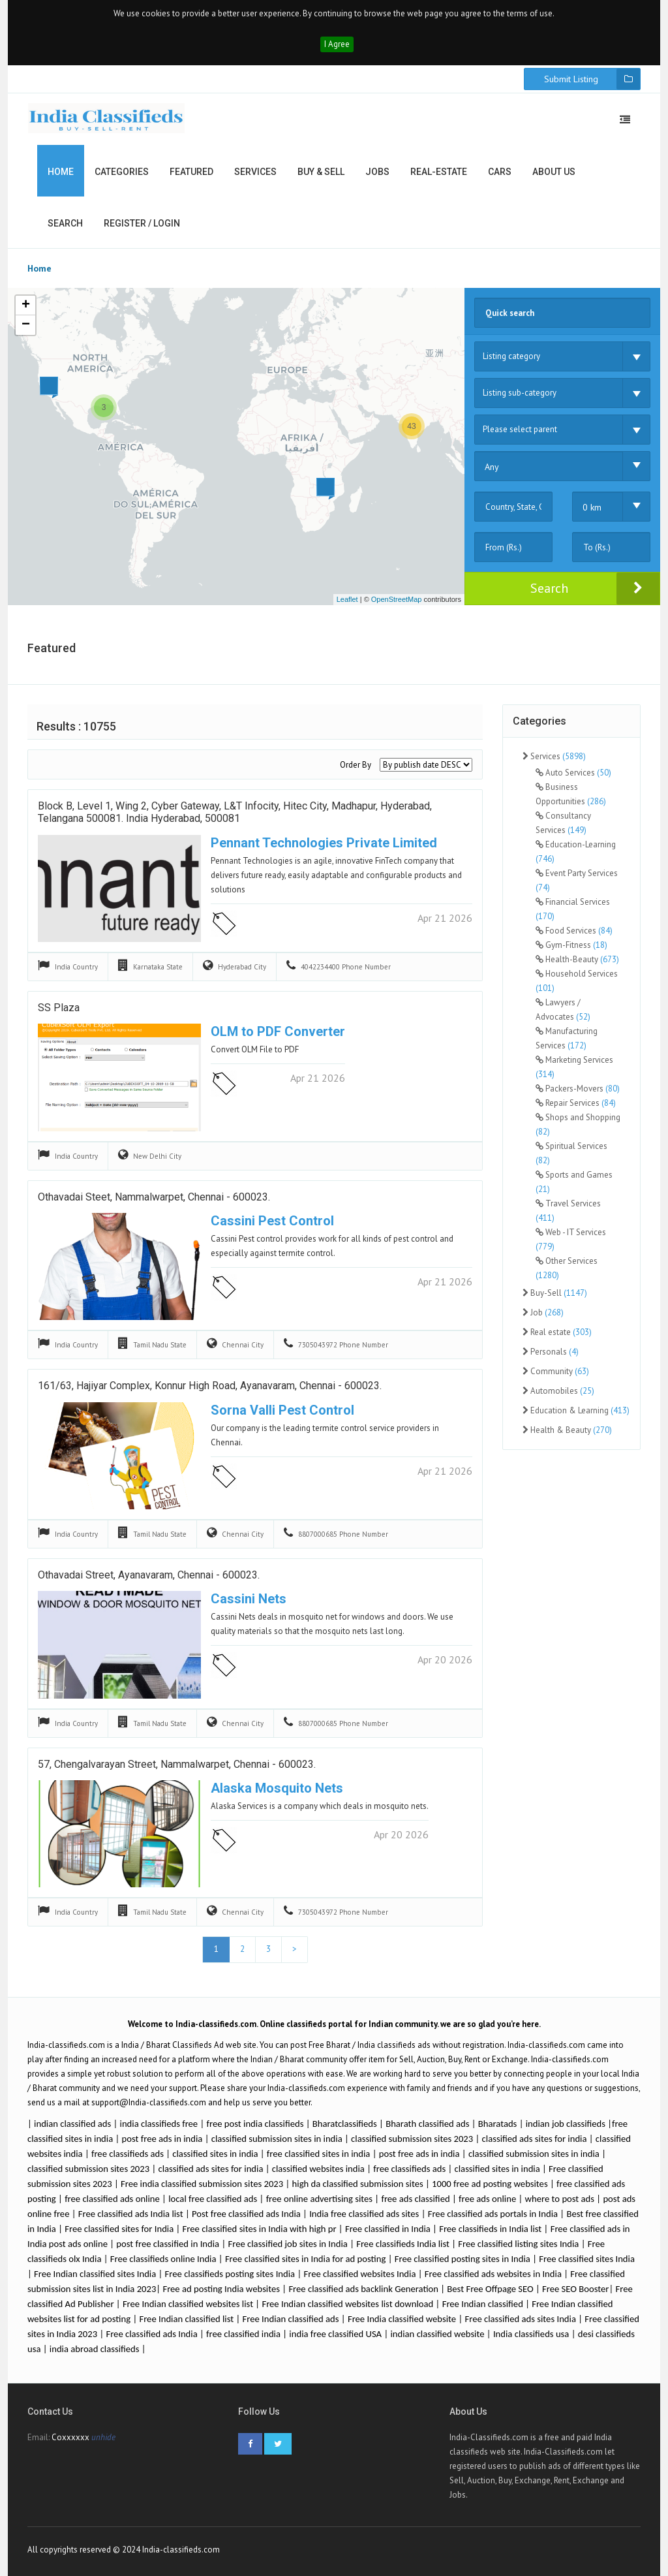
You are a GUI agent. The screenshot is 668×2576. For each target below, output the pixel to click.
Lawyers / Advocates (563, 1009)
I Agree (337, 44)
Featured (191, 171)
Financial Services (573, 909)
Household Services (577, 981)
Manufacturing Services (567, 1038)
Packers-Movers (578, 1088)
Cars (499, 171)
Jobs (377, 171)
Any (492, 467)
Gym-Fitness (571, 944)
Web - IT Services (571, 1239)
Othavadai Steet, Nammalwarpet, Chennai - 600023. (154, 1197)
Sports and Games (574, 1182)
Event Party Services (577, 880)
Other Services (567, 1268)
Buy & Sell (320, 171)
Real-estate (438, 171)
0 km (592, 507)
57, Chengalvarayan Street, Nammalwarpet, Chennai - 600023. (177, 1764)
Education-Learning (576, 851)
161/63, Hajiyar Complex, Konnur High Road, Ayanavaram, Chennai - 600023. (210, 1385)
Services (255, 171)
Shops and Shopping (578, 1124)
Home (61, 171)
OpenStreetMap (396, 599)
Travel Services (568, 1210)
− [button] (26, 325)
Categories (122, 171)
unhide (103, 2437)
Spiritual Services (571, 1153)
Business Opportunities (571, 794)
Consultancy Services (563, 823)
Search (65, 223)
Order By (355, 764)
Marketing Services (574, 1067)
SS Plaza (59, 1007)
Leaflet (347, 599)
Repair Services (576, 1102)
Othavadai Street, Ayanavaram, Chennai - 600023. (149, 1575)
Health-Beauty (577, 959)
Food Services (574, 930)
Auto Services (573, 772)
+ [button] (26, 305)
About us (553, 171)
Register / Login (142, 223)
